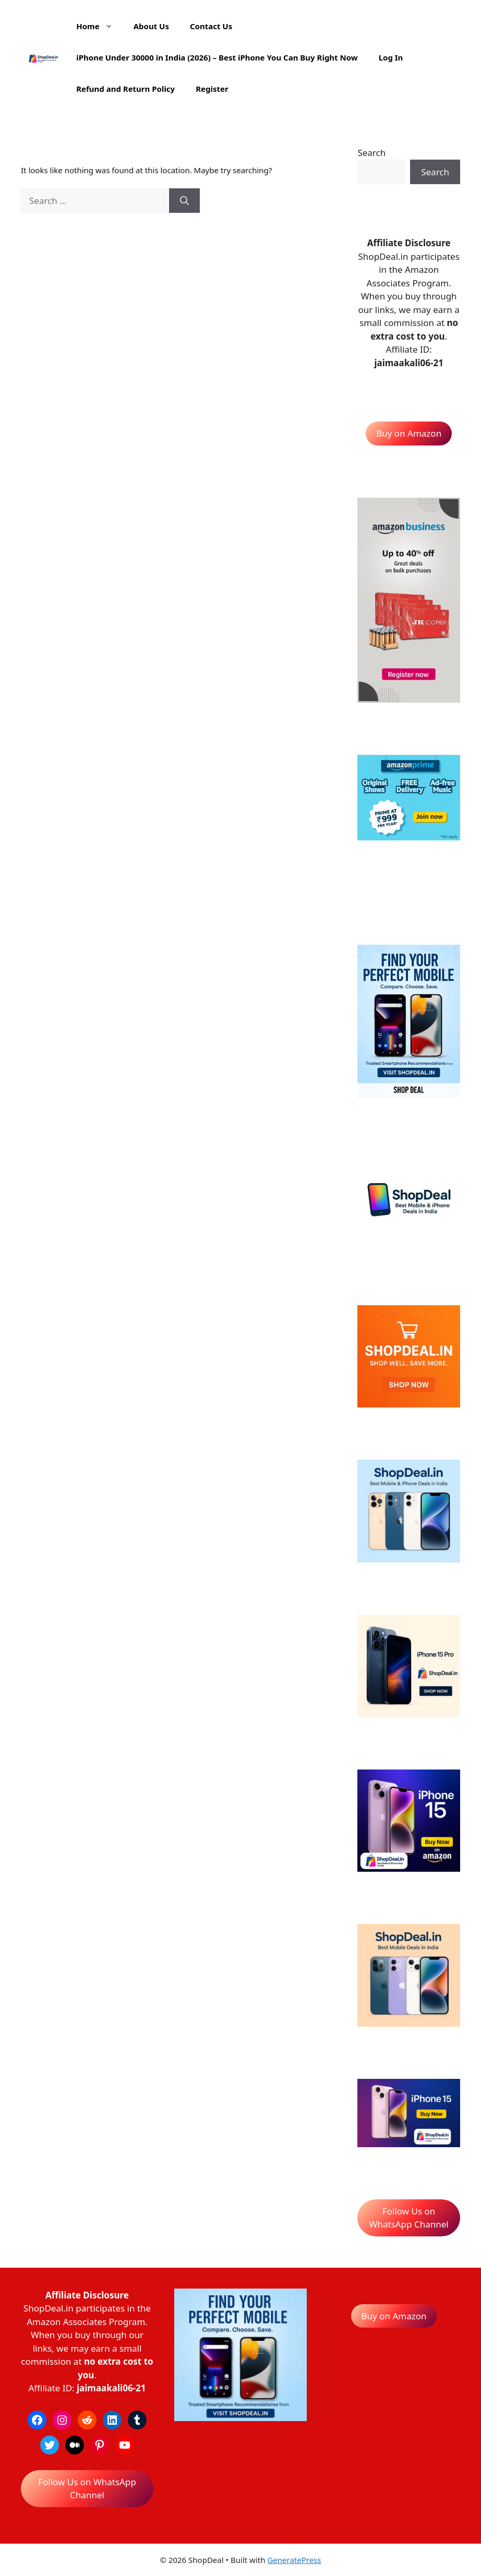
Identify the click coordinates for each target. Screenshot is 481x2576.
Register (212, 88)
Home (99, 26)
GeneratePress (294, 2560)
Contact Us (211, 26)
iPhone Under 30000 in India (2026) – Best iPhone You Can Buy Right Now (216, 57)
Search (371, 153)
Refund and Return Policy (125, 88)
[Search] (184, 200)
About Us (151, 26)
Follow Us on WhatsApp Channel (409, 2218)
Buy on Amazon (408, 433)
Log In (391, 57)
